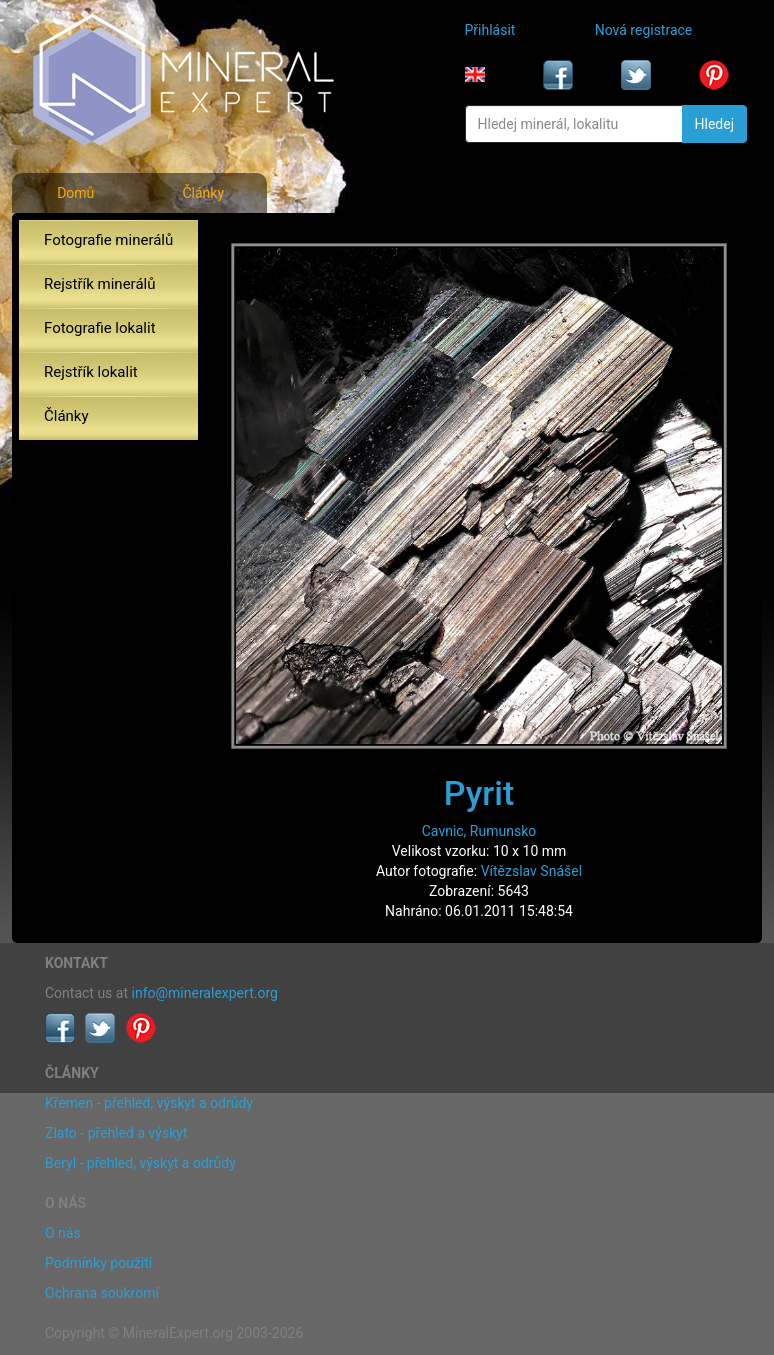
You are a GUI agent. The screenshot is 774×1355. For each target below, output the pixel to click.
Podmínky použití (98, 1263)
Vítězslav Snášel (531, 871)
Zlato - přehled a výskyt (116, 1133)
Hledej (714, 124)
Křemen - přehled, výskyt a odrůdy (149, 1103)
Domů (75, 193)
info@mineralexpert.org (205, 993)
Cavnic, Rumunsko (479, 831)
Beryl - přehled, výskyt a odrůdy (140, 1163)
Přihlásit (490, 30)
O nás (63, 1233)
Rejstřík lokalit (91, 372)
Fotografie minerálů (108, 240)
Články (203, 193)
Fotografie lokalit (100, 328)
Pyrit (479, 793)
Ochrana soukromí (102, 1293)
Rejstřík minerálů (99, 284)
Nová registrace (644, 30)
